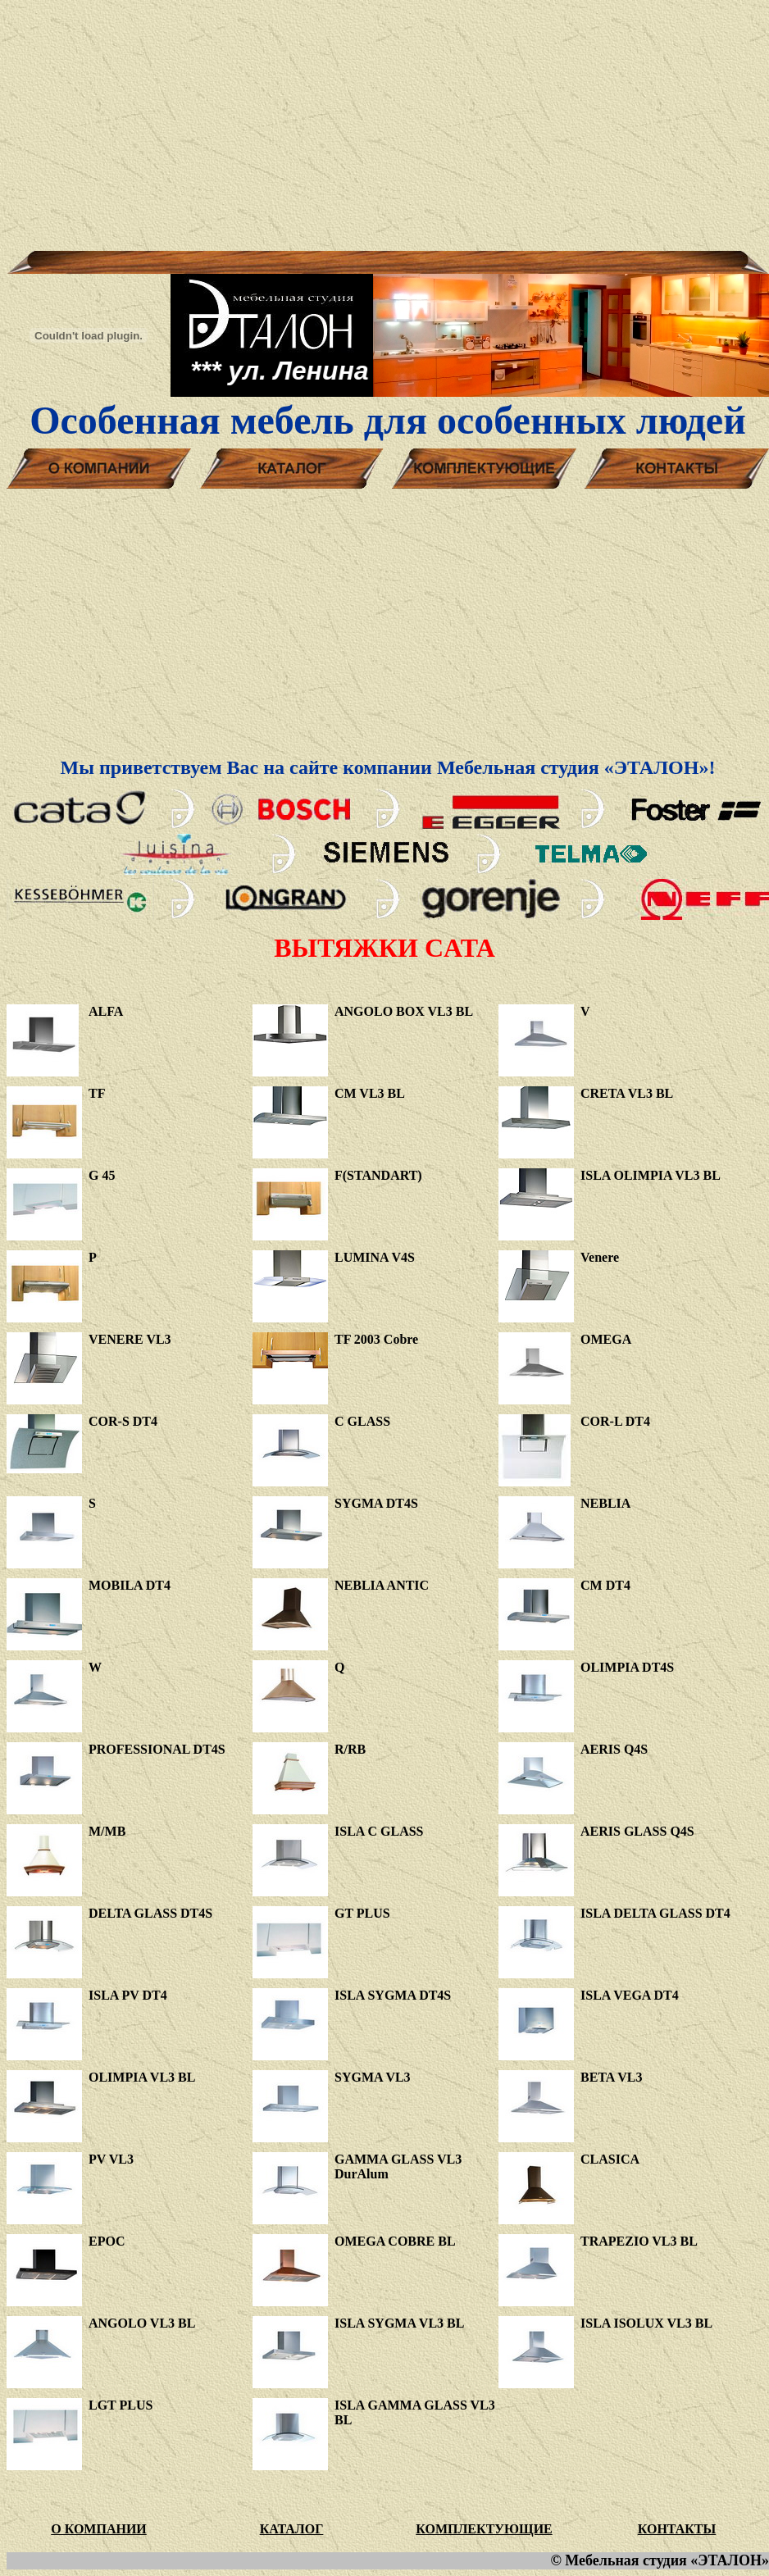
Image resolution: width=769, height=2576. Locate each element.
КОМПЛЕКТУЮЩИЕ (484, 2529)
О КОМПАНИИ (99, 2529)
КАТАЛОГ (292, 2529)
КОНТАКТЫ (677, 2529)
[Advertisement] (384, 121)
